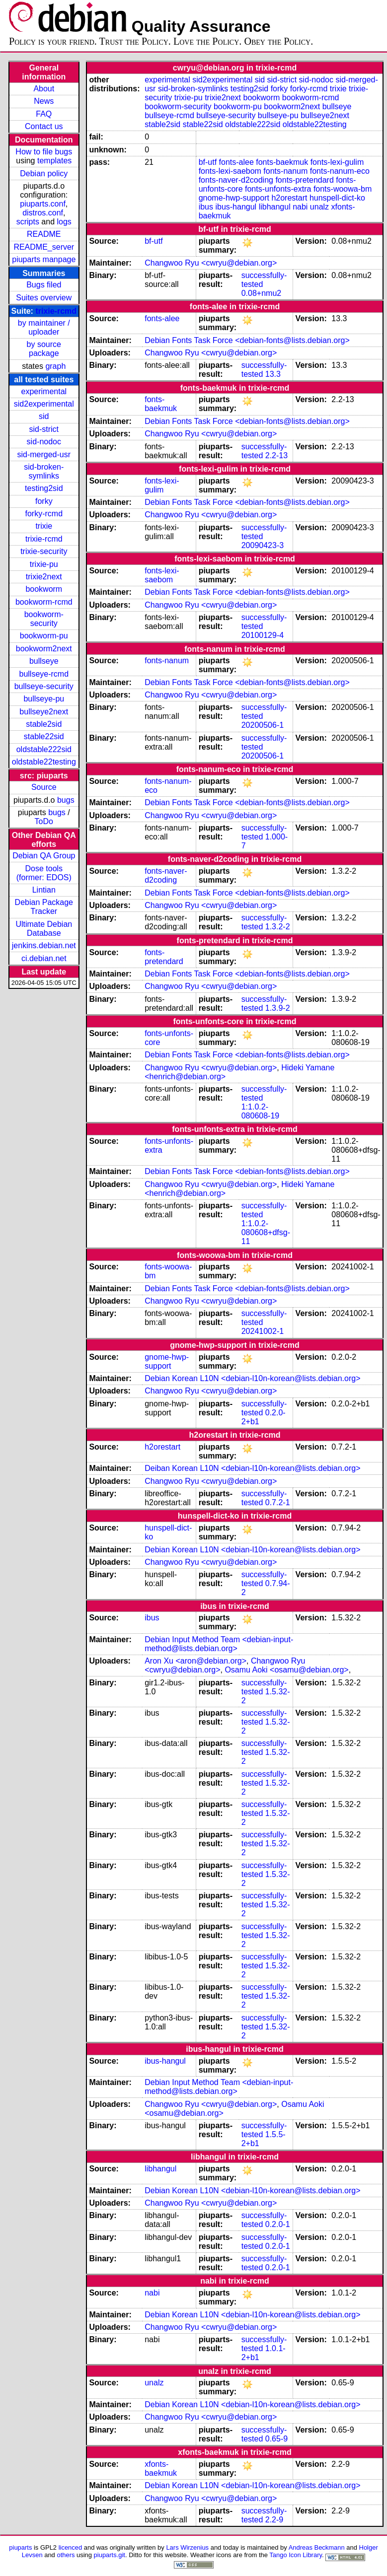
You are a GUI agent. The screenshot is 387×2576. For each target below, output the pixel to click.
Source (44, 787)
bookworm (43, 589)
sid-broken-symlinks (44, 471)
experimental (44, 391)
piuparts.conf (43, 204)
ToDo (44, 821)
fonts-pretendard (304, 180)
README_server (43, 247)
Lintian (44, 890)
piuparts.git (109, 2555)
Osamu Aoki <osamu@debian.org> (286, 1670)
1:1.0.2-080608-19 (260, 1111)
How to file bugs (43, 151)
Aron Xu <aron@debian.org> (195, 1661)
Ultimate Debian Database (43, 928)
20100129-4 (262, 635)
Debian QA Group (43, 855)
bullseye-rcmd (44, 674)
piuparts (20, 2547)
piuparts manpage (44, 259)
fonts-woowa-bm (342, 189)
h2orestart (289, 198)
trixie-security (43, 551)
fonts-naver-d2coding (236, 180)
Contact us (44, 126)
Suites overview (44, 297)
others (66, 2555)
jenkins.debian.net (44, 945)
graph (55, 366)
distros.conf (42, 213)
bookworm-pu (44, 635)
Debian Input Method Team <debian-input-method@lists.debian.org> (219, 1644)
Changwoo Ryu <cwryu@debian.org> (211, 263)
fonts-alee (236, 162)
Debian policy (44, 173)
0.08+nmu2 (261, 293)
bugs (66, 800)
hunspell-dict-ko (337, 198)
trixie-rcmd (56, 311)
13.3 (273, 374)
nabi (300, 207)
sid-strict (44, 429)
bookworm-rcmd (44, 602)
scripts (27, 221)
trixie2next (44, 576)
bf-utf (208, 162)
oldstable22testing (44, 762)
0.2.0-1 (277, 2224)
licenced (70, 2547)
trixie (43, 526)
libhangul (275, 207)
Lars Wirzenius (187, 2547)
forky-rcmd (44, 513)
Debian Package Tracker (44, 906)
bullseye (44, 661)
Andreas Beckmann (317, 2547)
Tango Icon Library (295, 2555)
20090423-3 (262, 545)
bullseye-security (44, 686)
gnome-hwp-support (234, 198)
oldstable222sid (44, 749)
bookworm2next (44, 648)
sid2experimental (44, 404)
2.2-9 (274, 2519)
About (43, 88)
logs (64, 221)
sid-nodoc (44, 441)
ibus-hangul (235, 207)
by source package (44, 348)
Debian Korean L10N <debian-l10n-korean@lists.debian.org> (252, 1378)
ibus (206, 207)
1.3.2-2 (277, 926)
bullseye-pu (43, 699)
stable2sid (44, 724)
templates (54, 160)
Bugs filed (43, 284)
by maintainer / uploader (44, 327)
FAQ (44, 114)
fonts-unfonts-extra (278, 189)
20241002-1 (262, 1331)
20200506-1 (262, 725)
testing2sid (44, 488)
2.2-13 (276, 455)
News (44, 101)
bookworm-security (44, 618)
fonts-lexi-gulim (337, 162)
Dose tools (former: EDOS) (44, 873)
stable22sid (44, 736)
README (44, 234)
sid (44, 416)
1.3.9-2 (277, 1008)
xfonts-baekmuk (161, 2468)
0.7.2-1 (277, 1502)
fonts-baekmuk (282, 162)
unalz (319, 207)
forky (44, 501)
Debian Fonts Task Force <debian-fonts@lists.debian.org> (247, 340)
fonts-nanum (285, 171)
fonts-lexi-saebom (230, 171)
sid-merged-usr (44, 454)
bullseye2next (43, 711)
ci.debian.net (44, 958)
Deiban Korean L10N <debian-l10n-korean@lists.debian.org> (252, 1468)
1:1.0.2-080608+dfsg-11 (265, 1232)
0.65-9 (276, 2439)
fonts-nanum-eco (340, 171)
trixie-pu (44, 564)
